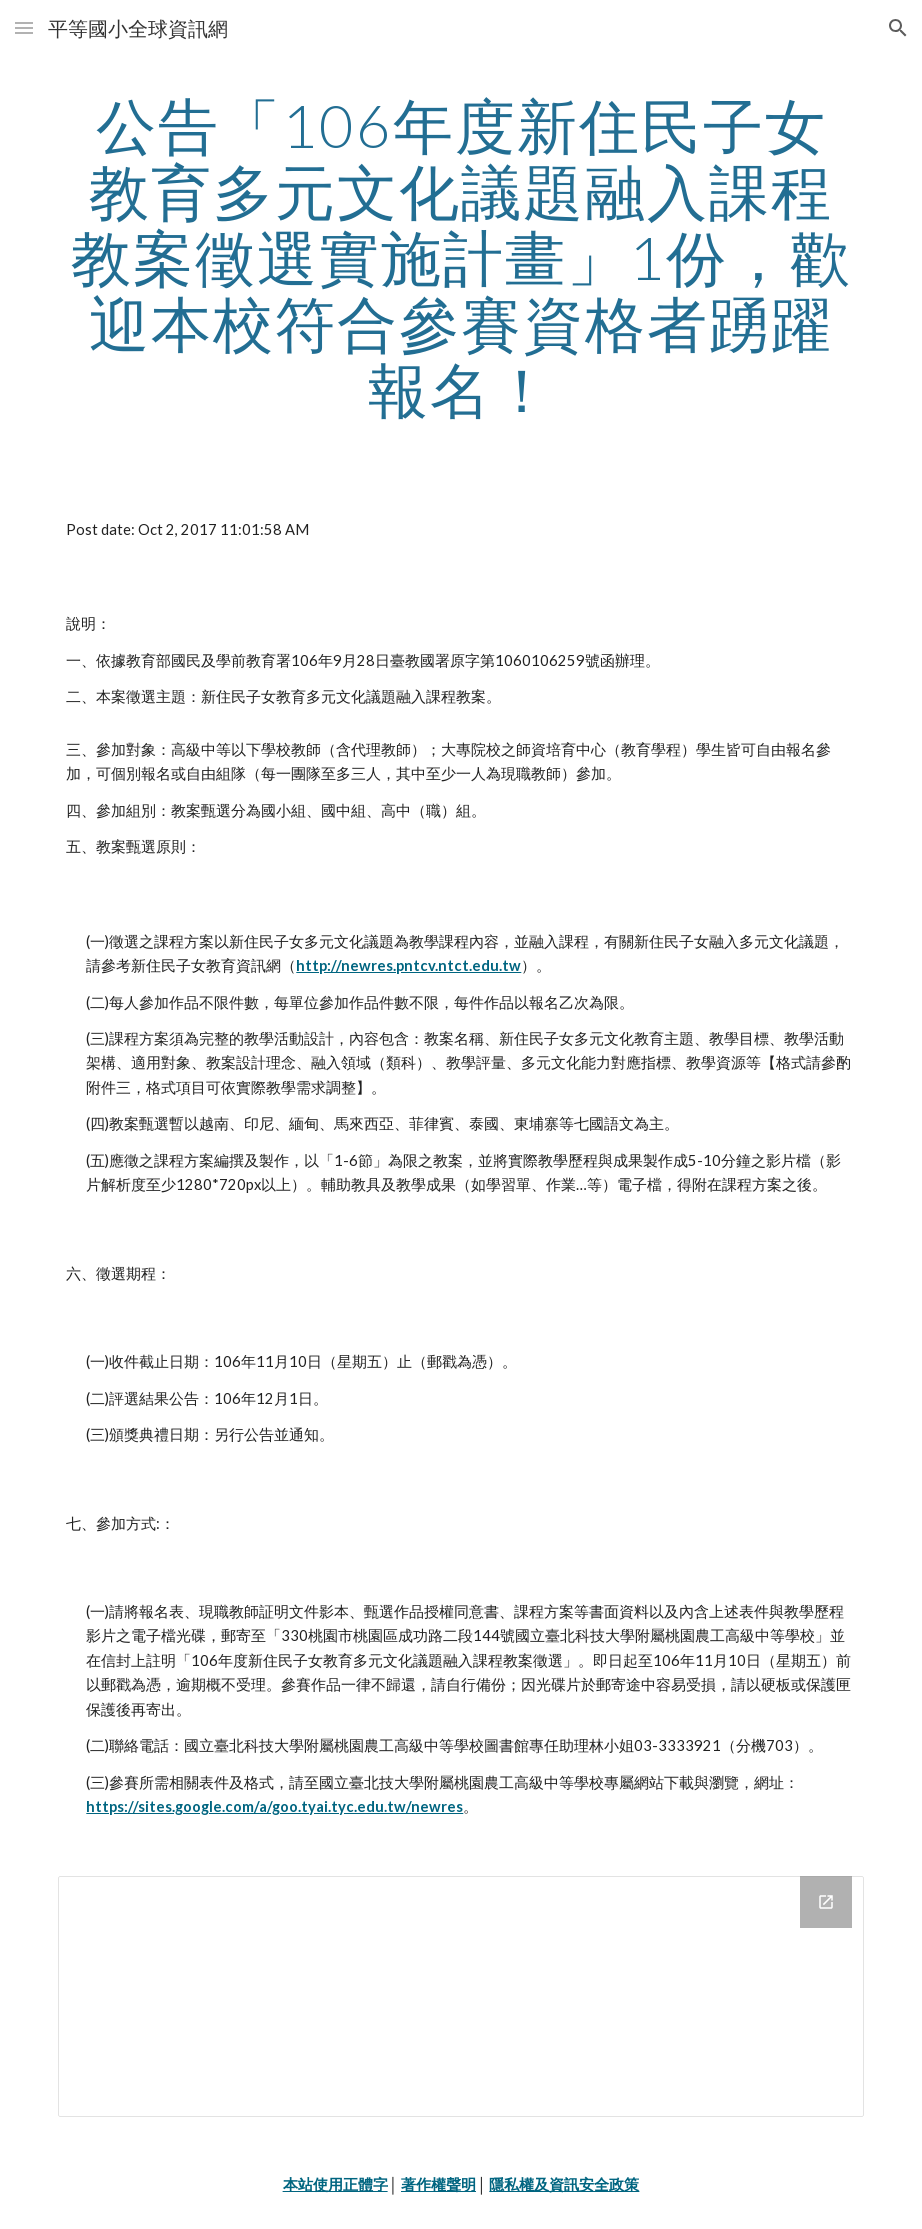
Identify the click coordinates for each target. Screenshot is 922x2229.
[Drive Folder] (460, 1996)
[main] (460, 257)
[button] (24, 27)
